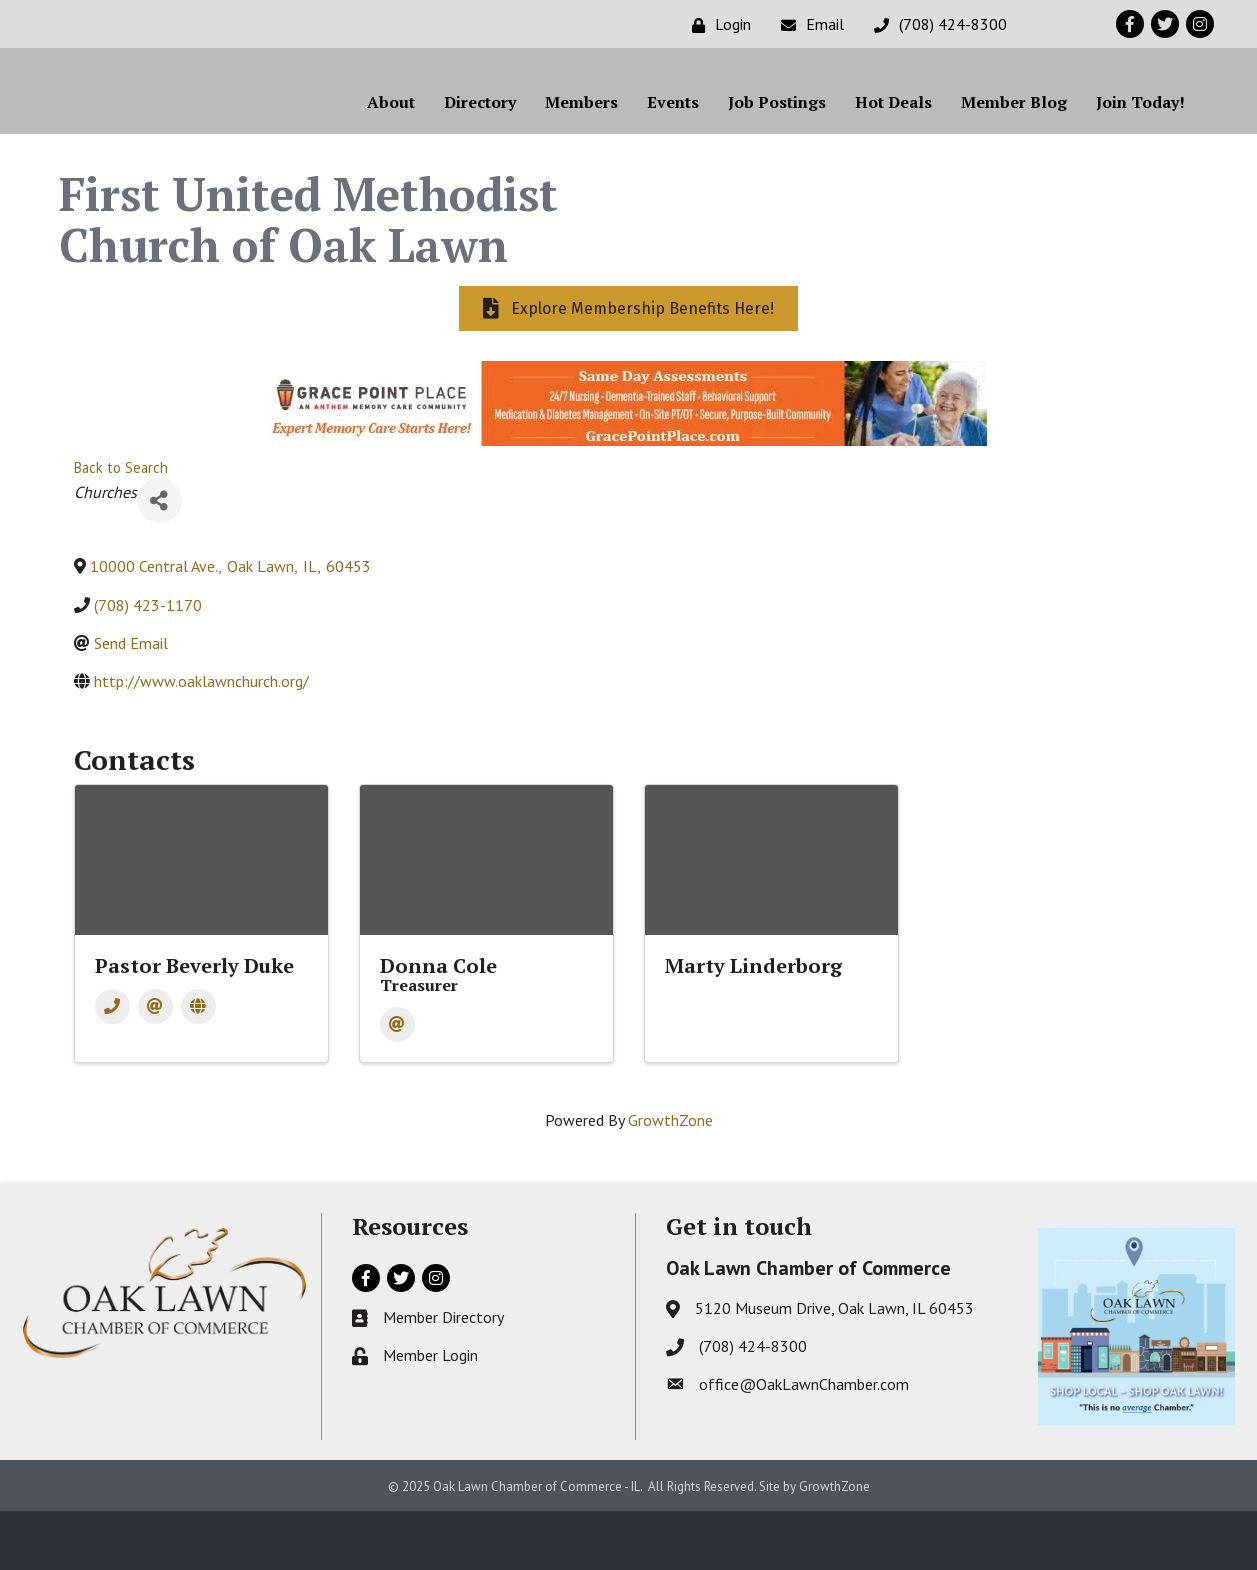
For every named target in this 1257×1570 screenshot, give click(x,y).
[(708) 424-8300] (935, 24)
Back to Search (121, 525)
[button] (628, 367)
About (391, 131)
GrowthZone (670, 1178)
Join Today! (1140, 131)
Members (581, 131)
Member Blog (1014, 131)
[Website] (198, 1065)
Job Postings (777, 131)
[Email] (807, 24)
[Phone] (112, 1065)
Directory (480, 131)
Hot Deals (893, 131)
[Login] (716, 24)
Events (673, 131)
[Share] (159, 559)
